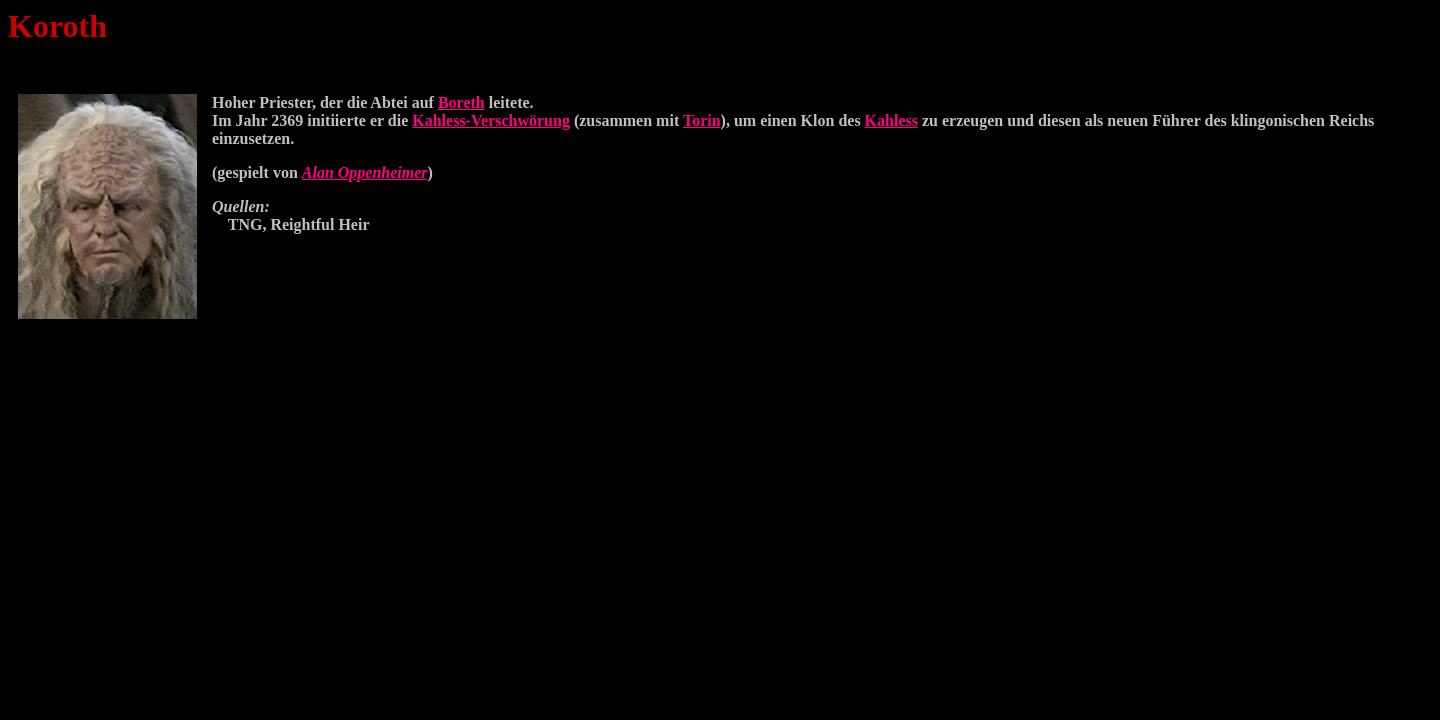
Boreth (461, 102)
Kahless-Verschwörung (491, 120)
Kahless (891, 120)
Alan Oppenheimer (365, 172)
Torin (702, 120)
